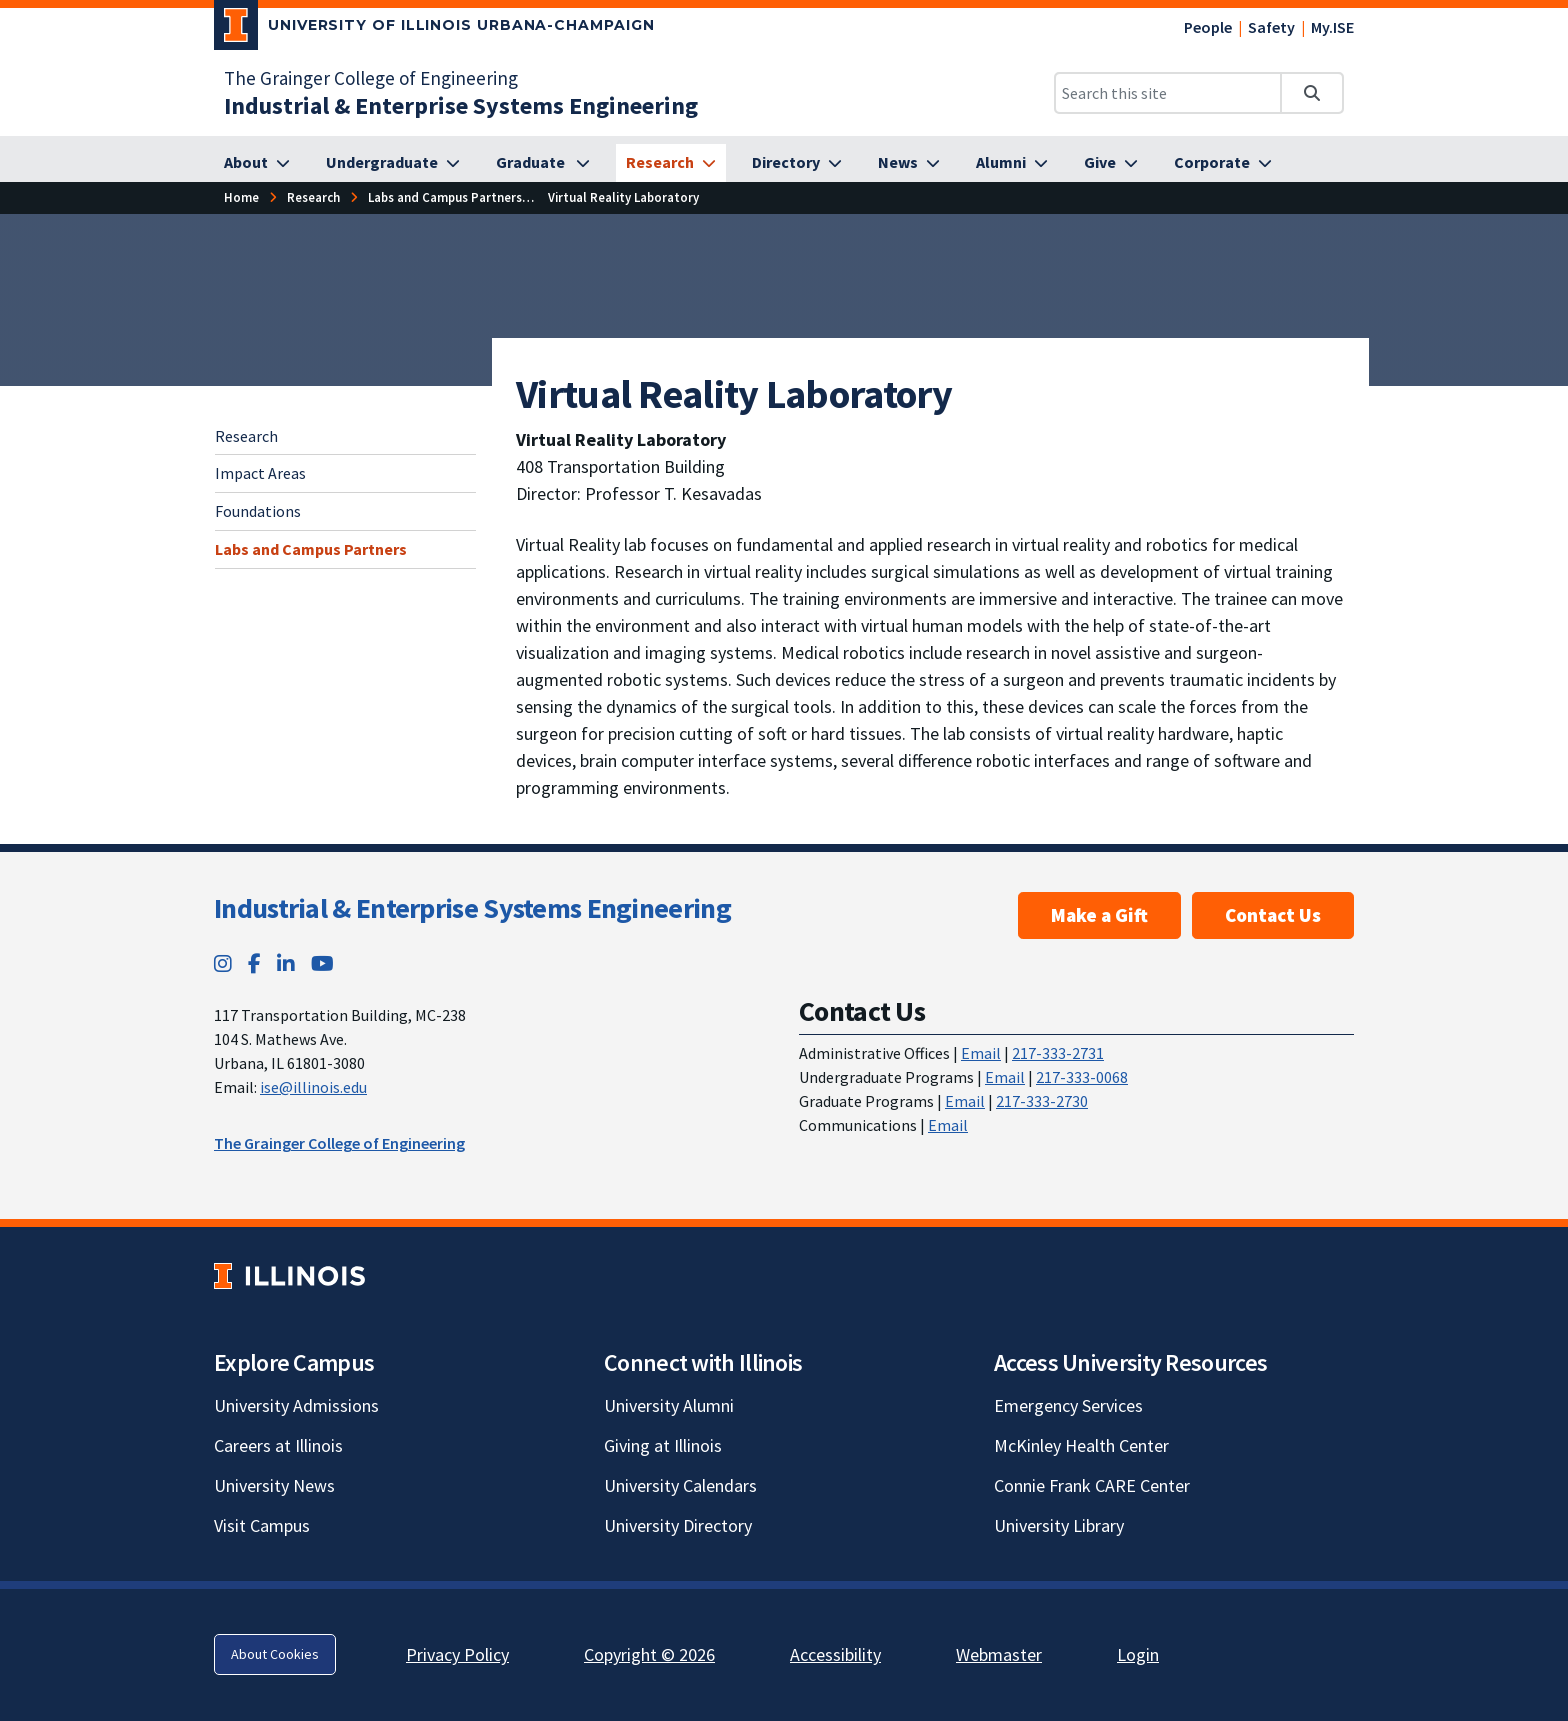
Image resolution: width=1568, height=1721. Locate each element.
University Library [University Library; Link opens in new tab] (1059, 1525)
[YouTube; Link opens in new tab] (322, 963)
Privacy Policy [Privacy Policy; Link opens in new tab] (457, 1654)
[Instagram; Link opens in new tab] (223, 963)
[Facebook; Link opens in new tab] (254, 963)
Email (981, 1053)
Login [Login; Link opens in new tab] (1138, 1654)
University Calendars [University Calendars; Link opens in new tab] (680, 1485)
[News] (909, 163)
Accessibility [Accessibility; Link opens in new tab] (835, 1654)
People (1208, 27)
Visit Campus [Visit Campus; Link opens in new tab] (262, 1525)
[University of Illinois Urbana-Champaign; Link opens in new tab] (434, 29)
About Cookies (275, 1654)
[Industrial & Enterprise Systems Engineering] (461, 105)
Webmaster (999, 1654)
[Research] (671, 163)
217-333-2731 (1058, 1053)
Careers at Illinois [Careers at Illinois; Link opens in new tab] (278, 1445)
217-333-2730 (1042, 1101)
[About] (257, 163)
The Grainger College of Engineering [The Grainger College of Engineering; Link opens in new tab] (371, 78)
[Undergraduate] (393, 163)
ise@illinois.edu (313, 1087)
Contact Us (1273, 915)
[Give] (1111, 163)
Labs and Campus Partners (311, 549)
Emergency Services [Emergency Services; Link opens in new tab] (1068, 1405)
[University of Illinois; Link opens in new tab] (289, 1275)
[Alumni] (1012, 163)
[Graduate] (543, 163)
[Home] (241, 197)
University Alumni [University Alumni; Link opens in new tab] (669, 1405)
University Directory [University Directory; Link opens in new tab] (678, 1525)
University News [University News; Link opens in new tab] (274, 1485)
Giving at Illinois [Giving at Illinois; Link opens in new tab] (663, 1445)
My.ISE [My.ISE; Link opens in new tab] (1332, 27)
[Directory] (797, 163)
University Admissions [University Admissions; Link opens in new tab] (296, 1405)
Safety (1271, 27)
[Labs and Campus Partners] (445, 197)
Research (246, 436)
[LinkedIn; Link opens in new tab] (286, 963)
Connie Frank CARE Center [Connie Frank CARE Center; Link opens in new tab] (1092, 1485)
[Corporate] (1223, 163)
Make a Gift (1099, 915)
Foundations (258, 511)
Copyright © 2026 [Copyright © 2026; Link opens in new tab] (649, 1654)
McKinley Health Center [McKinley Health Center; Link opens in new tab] (1081, 1445)
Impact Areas (260, 473)
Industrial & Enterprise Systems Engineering (472, 908)
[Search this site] (1168, 93)
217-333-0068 (1082, 1077)
